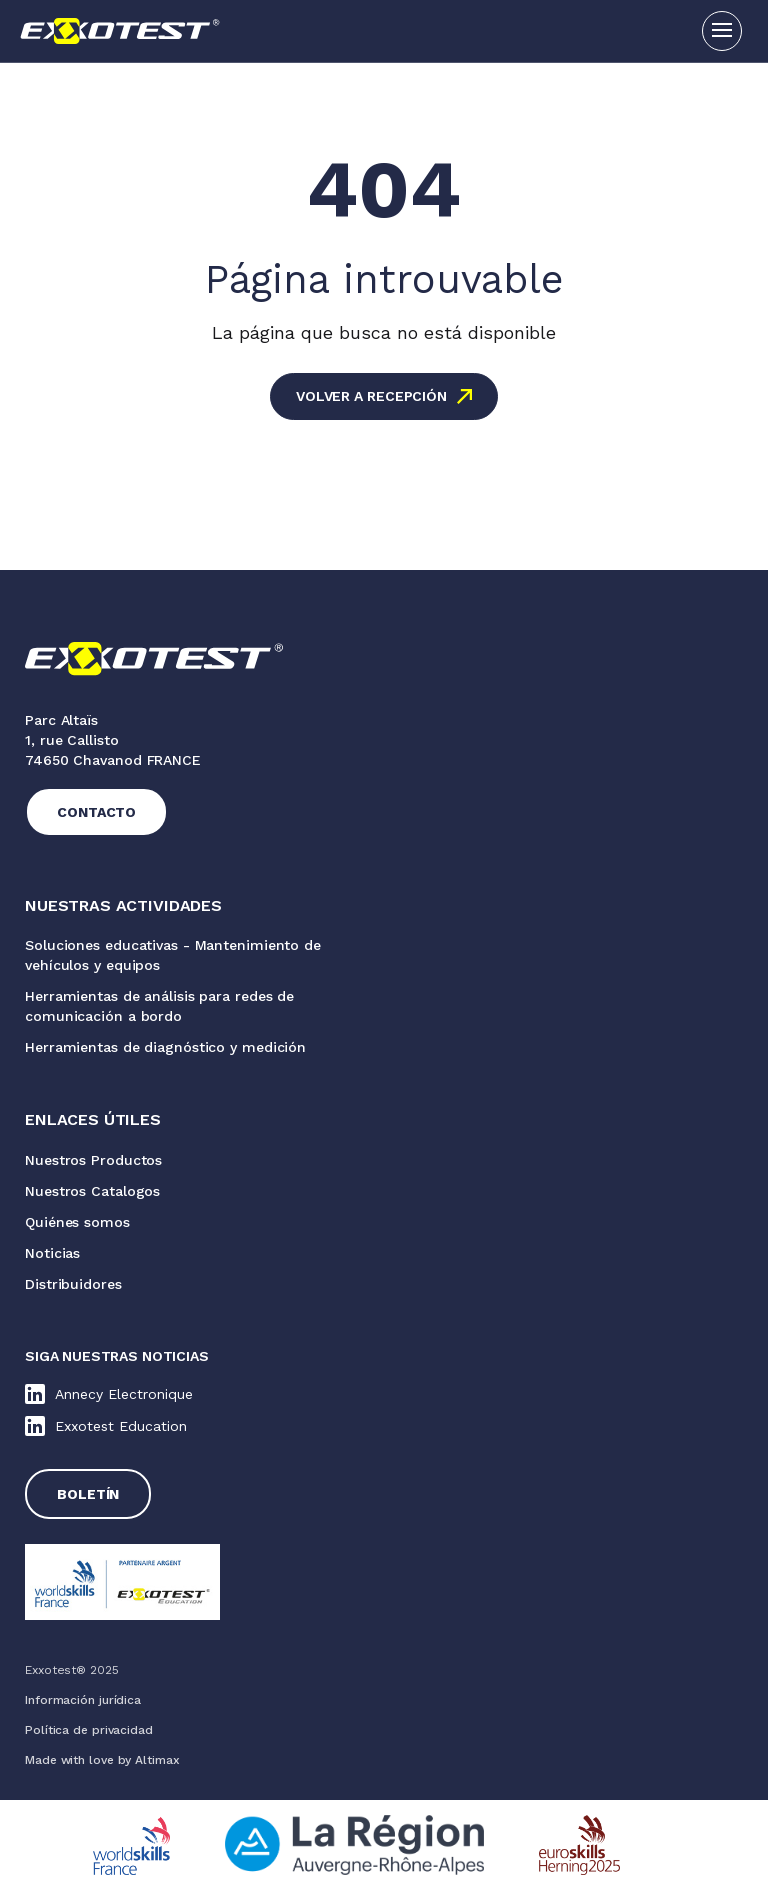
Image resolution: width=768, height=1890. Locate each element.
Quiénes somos (77, 1222)
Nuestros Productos (93, 1160)
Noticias (52, 1253)
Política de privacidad (89, 1730)
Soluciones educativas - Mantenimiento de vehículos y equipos (173, 955)
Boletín (88, 1494)
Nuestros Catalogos (92, 1191)
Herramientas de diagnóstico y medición (165, 1047)
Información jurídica (83, 1700)
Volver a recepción (371, 396)
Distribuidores (73, 1284)
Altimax (157, 1760)
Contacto (96, 812)
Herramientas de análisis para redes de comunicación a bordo (159, 1006)
